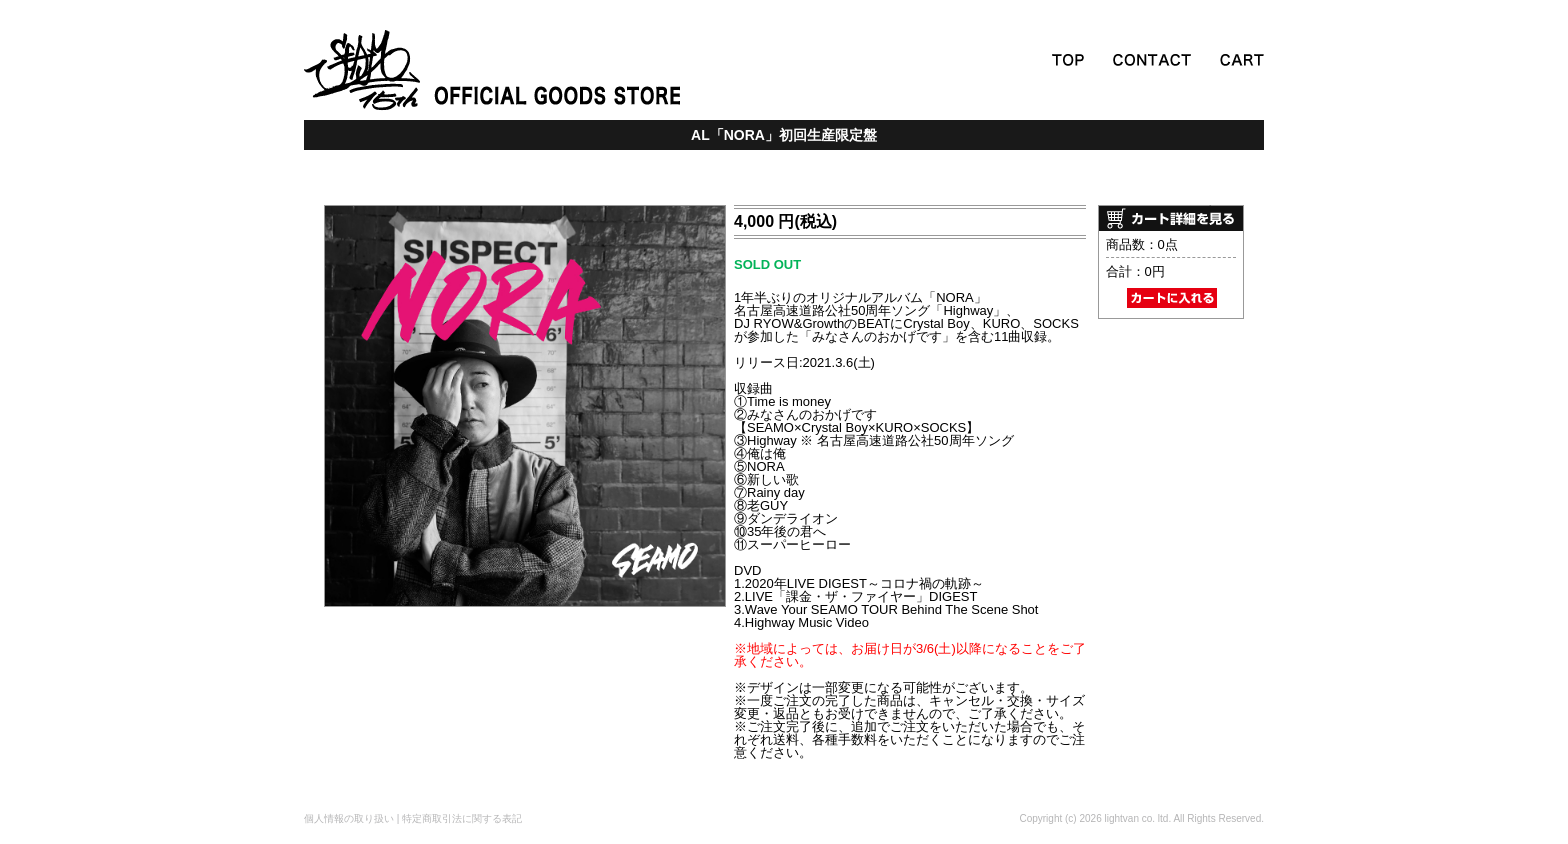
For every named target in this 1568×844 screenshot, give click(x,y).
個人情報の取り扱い (349, 818)
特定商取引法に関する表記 (462, 818)
